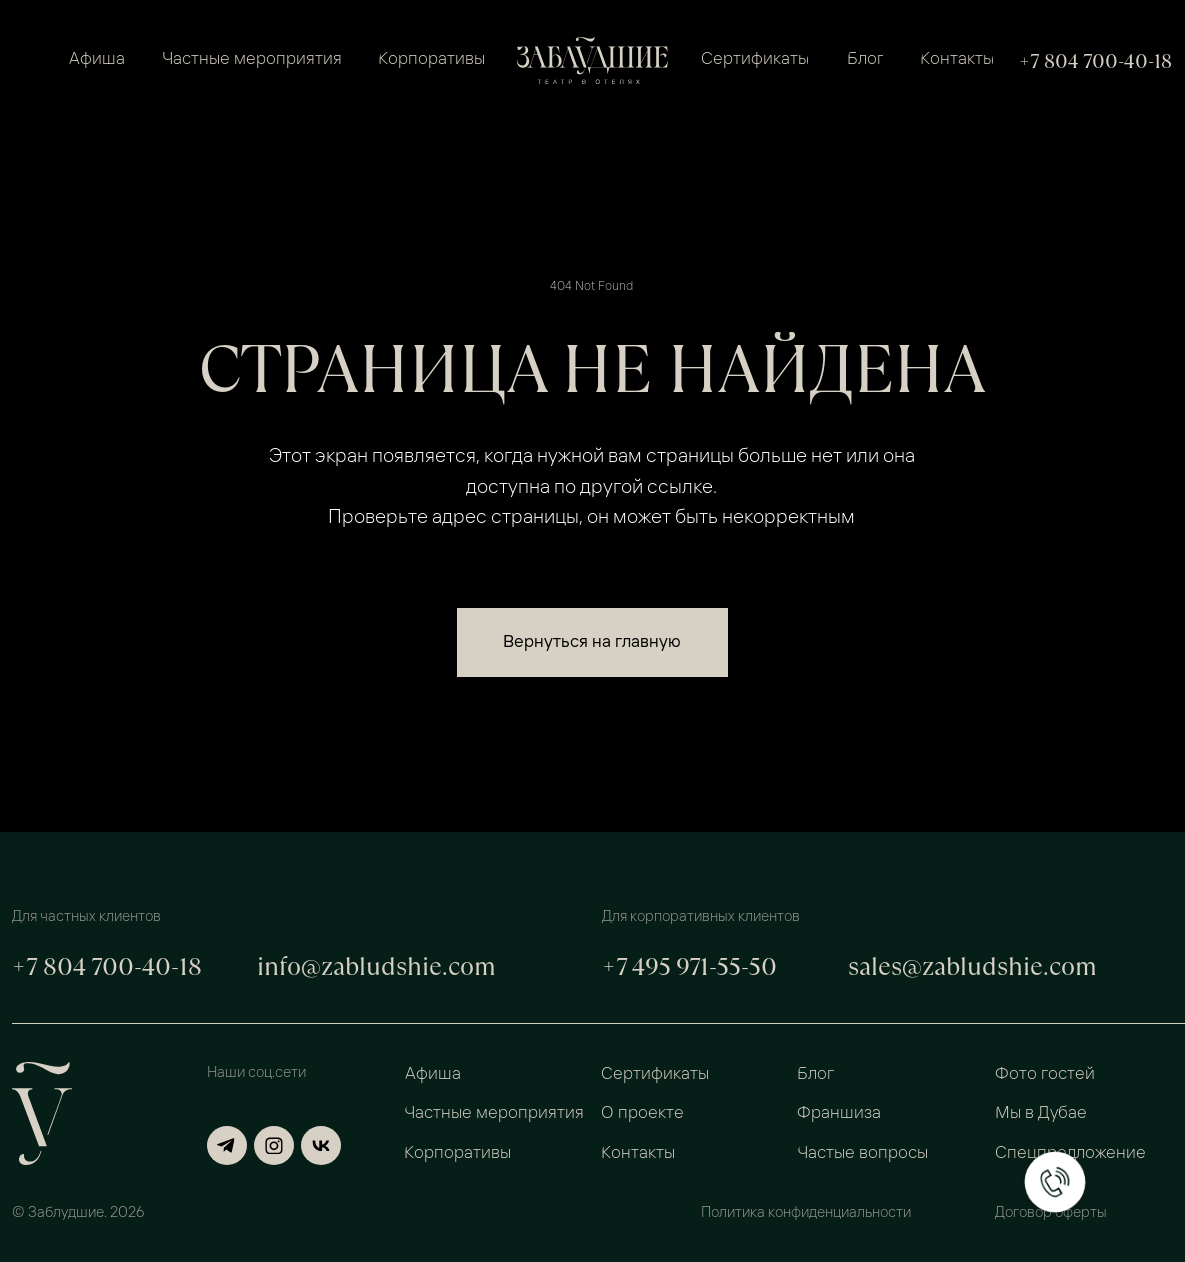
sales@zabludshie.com (972, 966)
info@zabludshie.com (376, 966)
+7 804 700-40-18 (1095, 61)
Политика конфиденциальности (806, 1213)
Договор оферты (1051, 1213)
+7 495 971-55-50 (689, 966)
